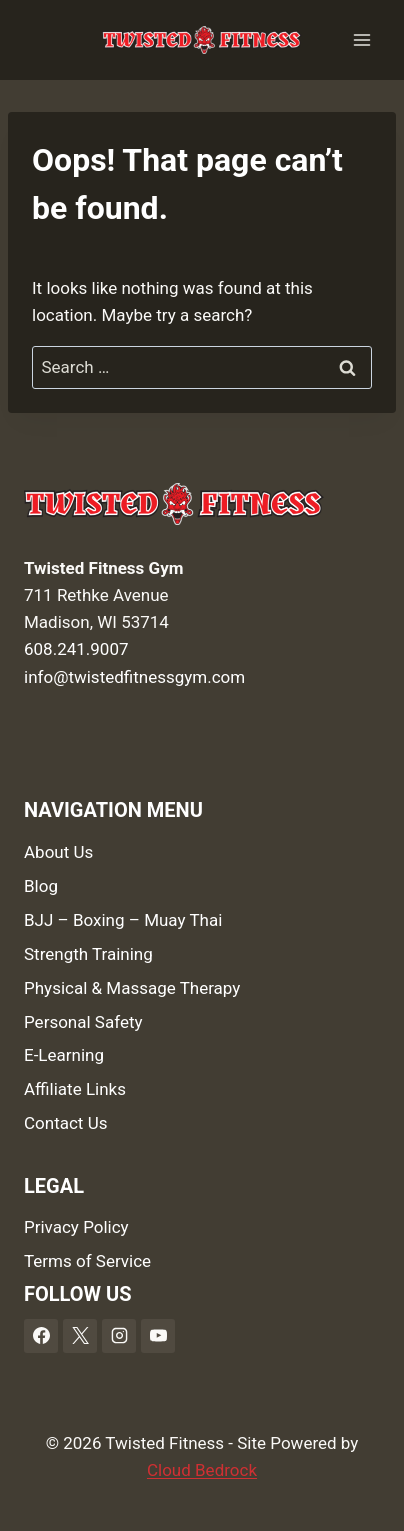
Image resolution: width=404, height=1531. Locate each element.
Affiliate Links (75, 1089)
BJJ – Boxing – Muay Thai (123, 920)
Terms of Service (87, 1261)
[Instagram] (119, 1336)
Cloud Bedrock (202, 1470)
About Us (58, 852)
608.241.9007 (76, 649)
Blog (41, 886)
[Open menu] (361, 39)
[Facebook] (41, 1336)
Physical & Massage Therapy (132, 988)
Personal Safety (83, 1022)
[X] (80, 1336)
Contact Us (65, 1123)
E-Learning (64, 1055)
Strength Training (88, 954)
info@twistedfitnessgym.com (134, 677)
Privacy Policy (76, 1227)
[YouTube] (158, 1336)
